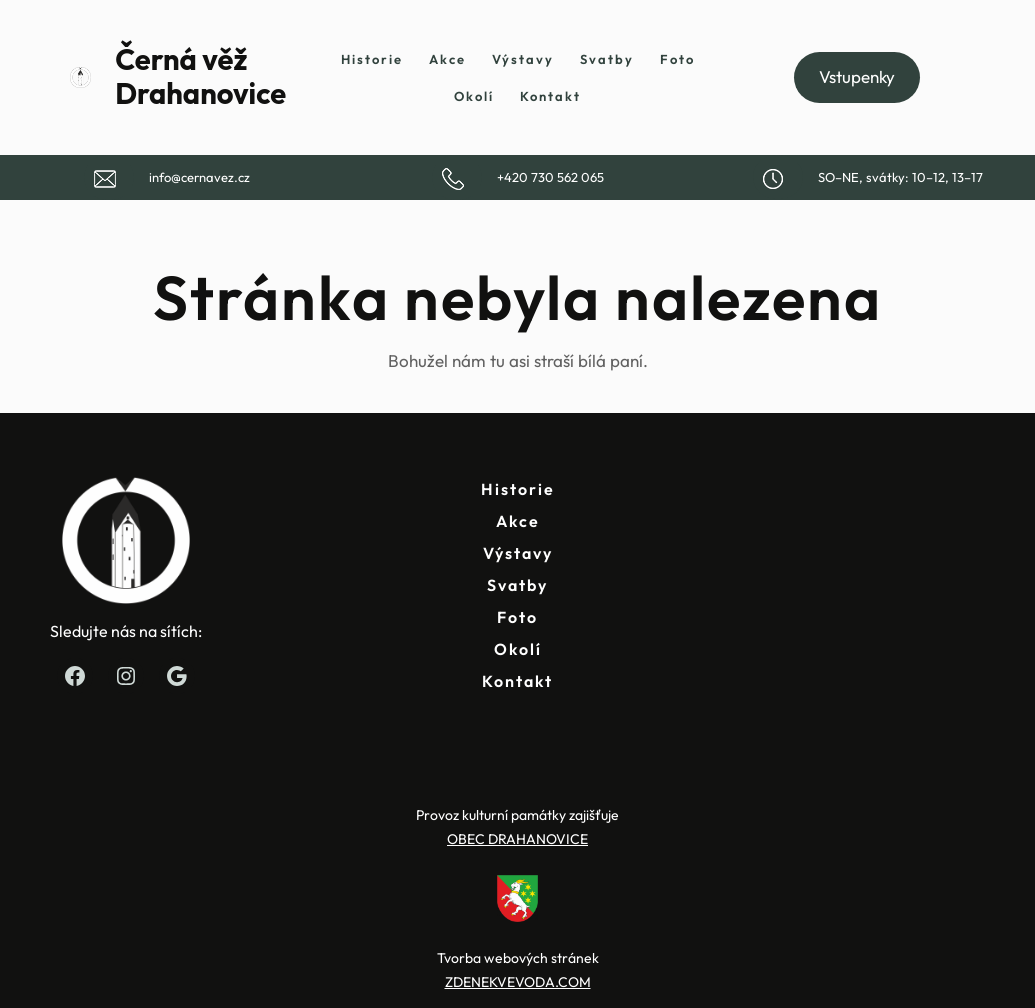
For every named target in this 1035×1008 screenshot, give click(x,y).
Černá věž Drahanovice (200, 77)
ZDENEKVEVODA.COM (518, 982)
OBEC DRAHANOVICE (517, 839)
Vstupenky (857, 76)
